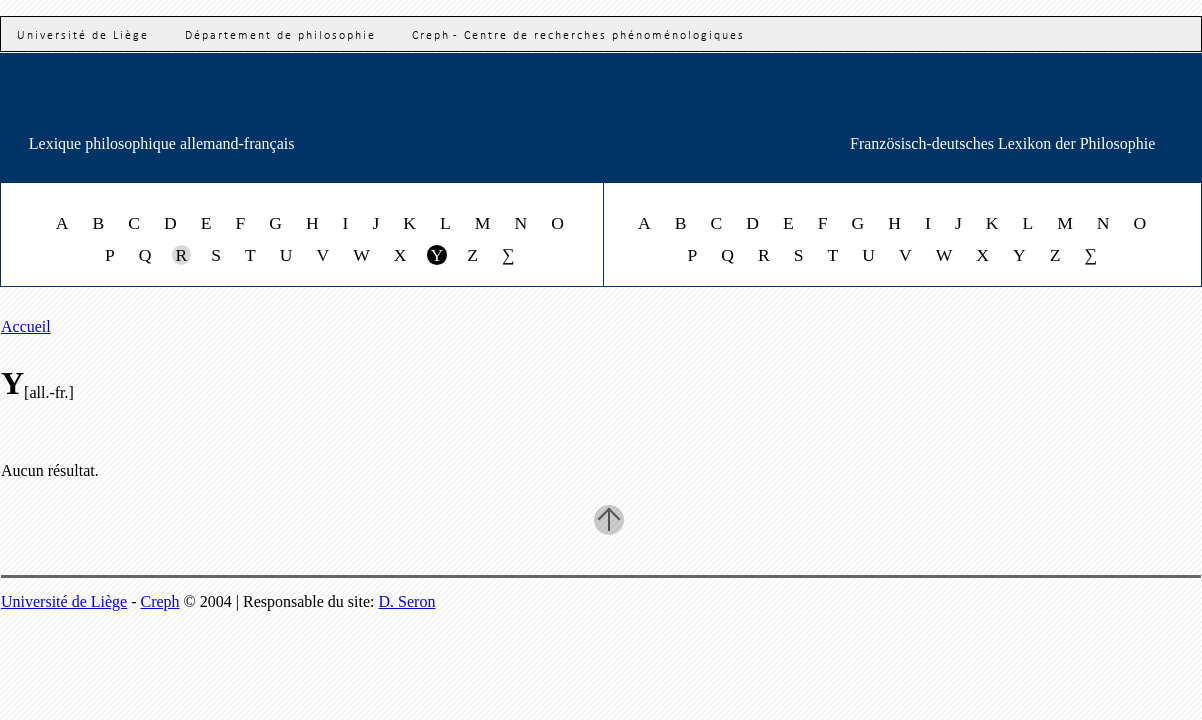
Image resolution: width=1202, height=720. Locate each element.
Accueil (26, 326)
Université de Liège (83, 36)
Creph (160, 601)
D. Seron (407, 601)
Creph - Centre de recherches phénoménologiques (578, 36)
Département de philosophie (280, 36)
